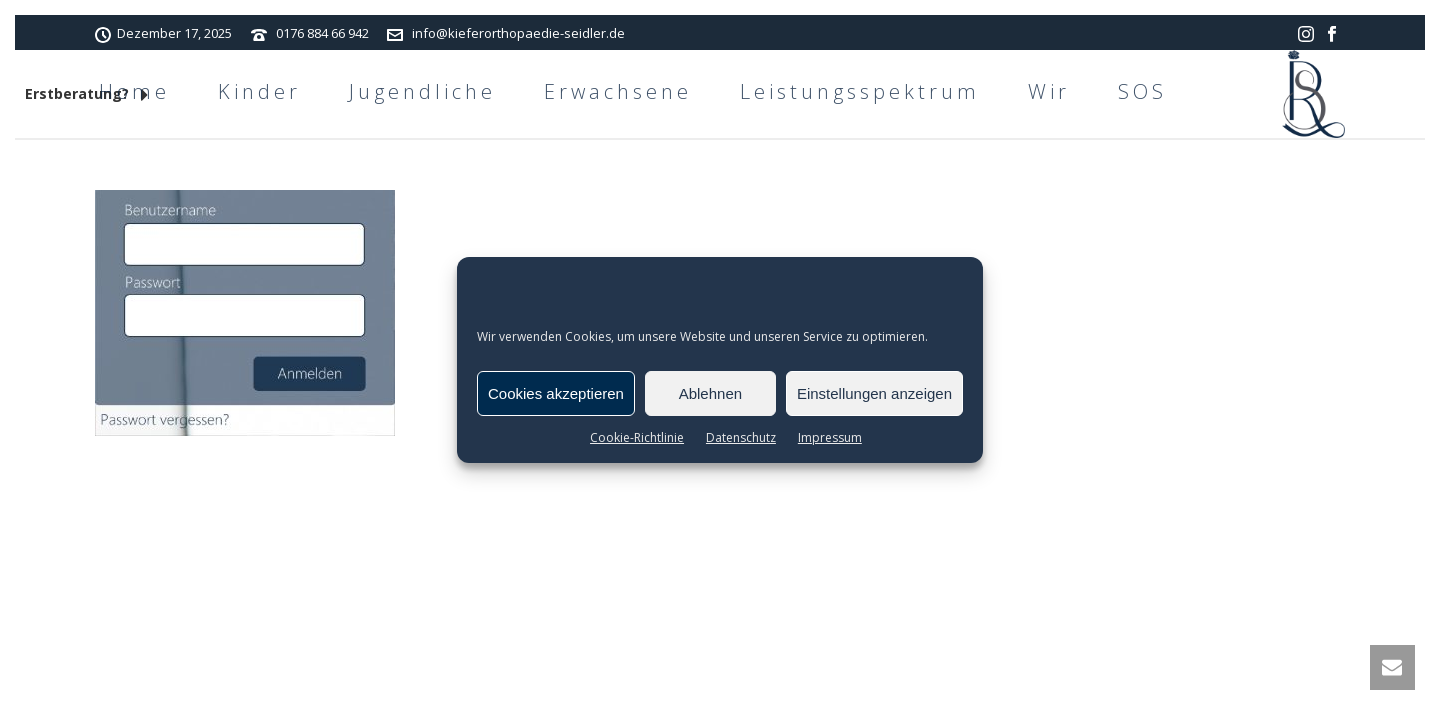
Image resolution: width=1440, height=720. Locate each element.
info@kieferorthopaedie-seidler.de (518, 33)
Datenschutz (741, 437)
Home (134, 91)
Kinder (259, 91)
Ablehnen (710, 393)
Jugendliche (422, 91)
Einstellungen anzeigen (874, 393)
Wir (1049, 91)
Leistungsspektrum (860, 91)
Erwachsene (618, 91)
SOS (1142, 91)
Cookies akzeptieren (556, 393)
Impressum (830, 437)
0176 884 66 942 (322, 33)
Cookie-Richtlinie (637, 437)
